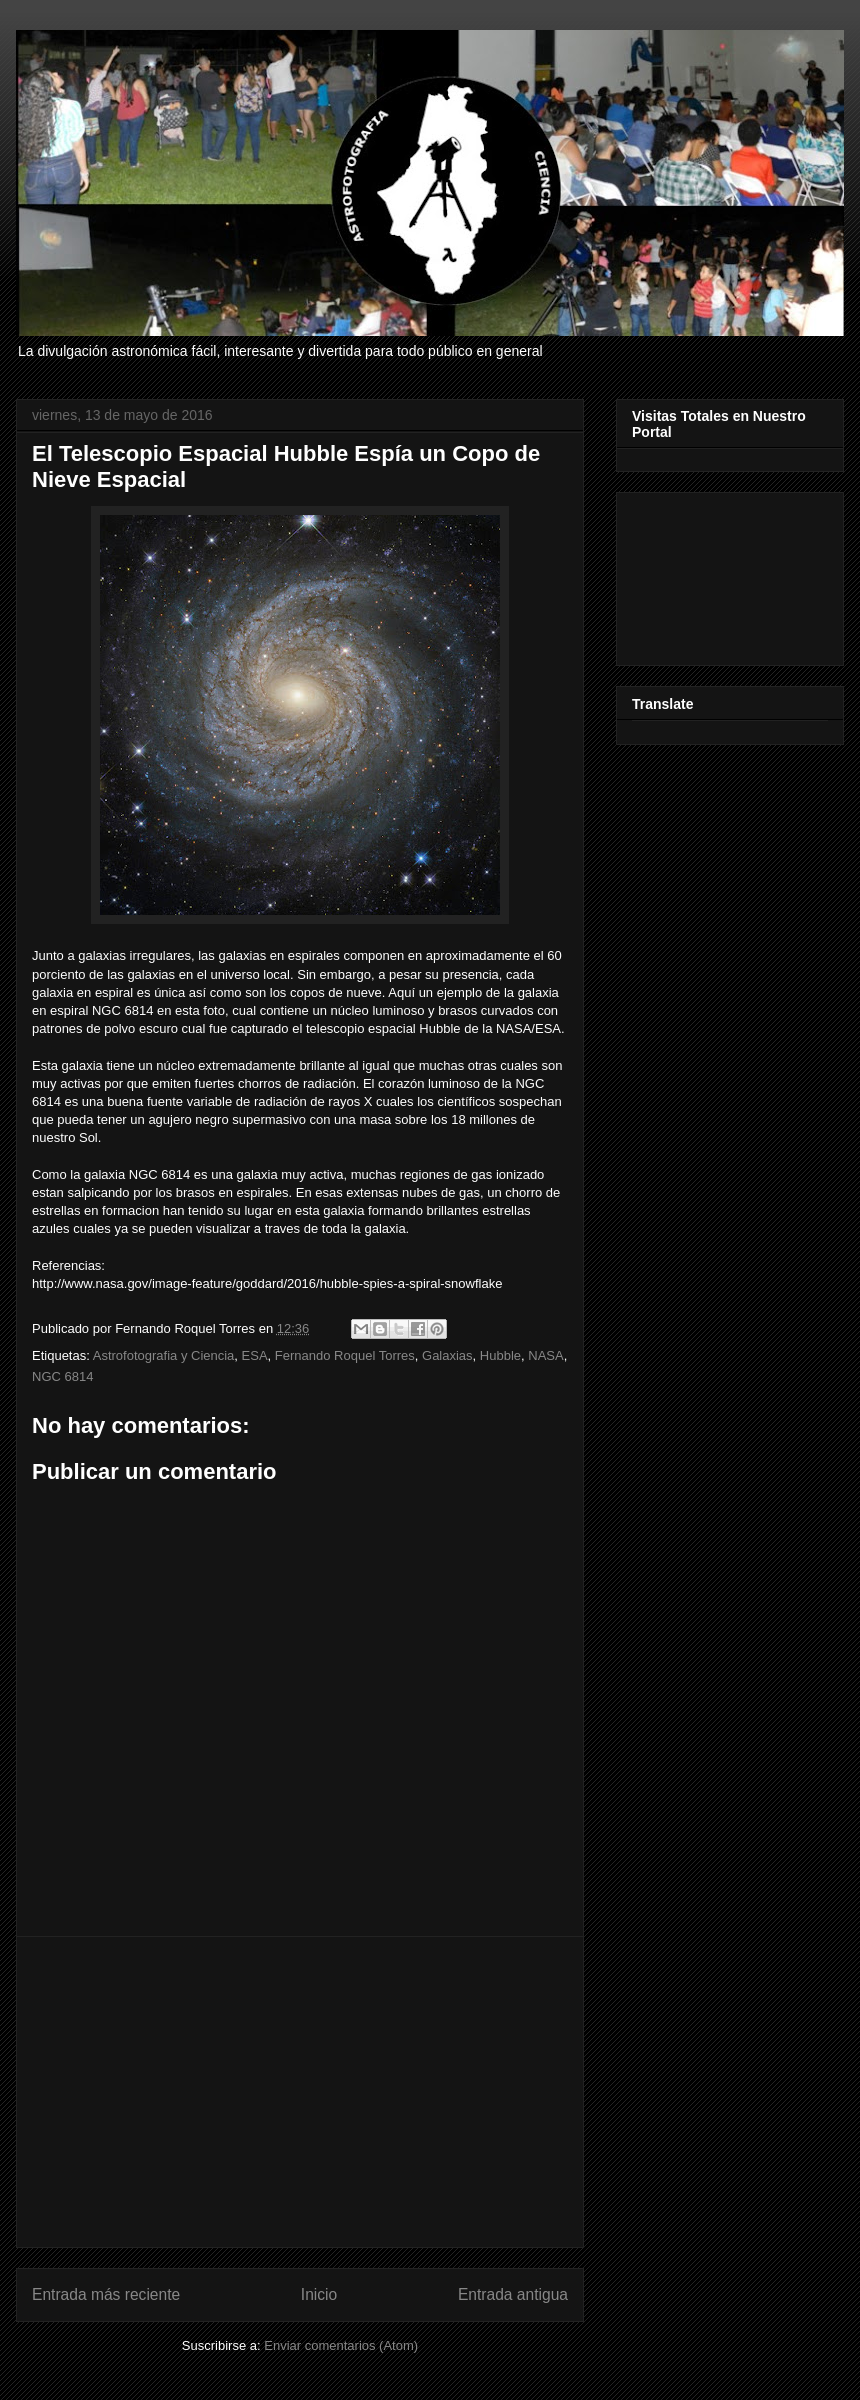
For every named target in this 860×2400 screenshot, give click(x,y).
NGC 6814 (62, 1376)
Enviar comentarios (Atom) (341, 2345)
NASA (545, 1355)
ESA (255, 1355)
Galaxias (447, 1355)
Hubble (500, 1355)
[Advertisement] (300, 2092)
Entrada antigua (513, 2294)
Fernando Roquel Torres (345, 1355)
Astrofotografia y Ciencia (164, 1355)
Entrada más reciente (106, 2294)
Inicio (319, 2294)
